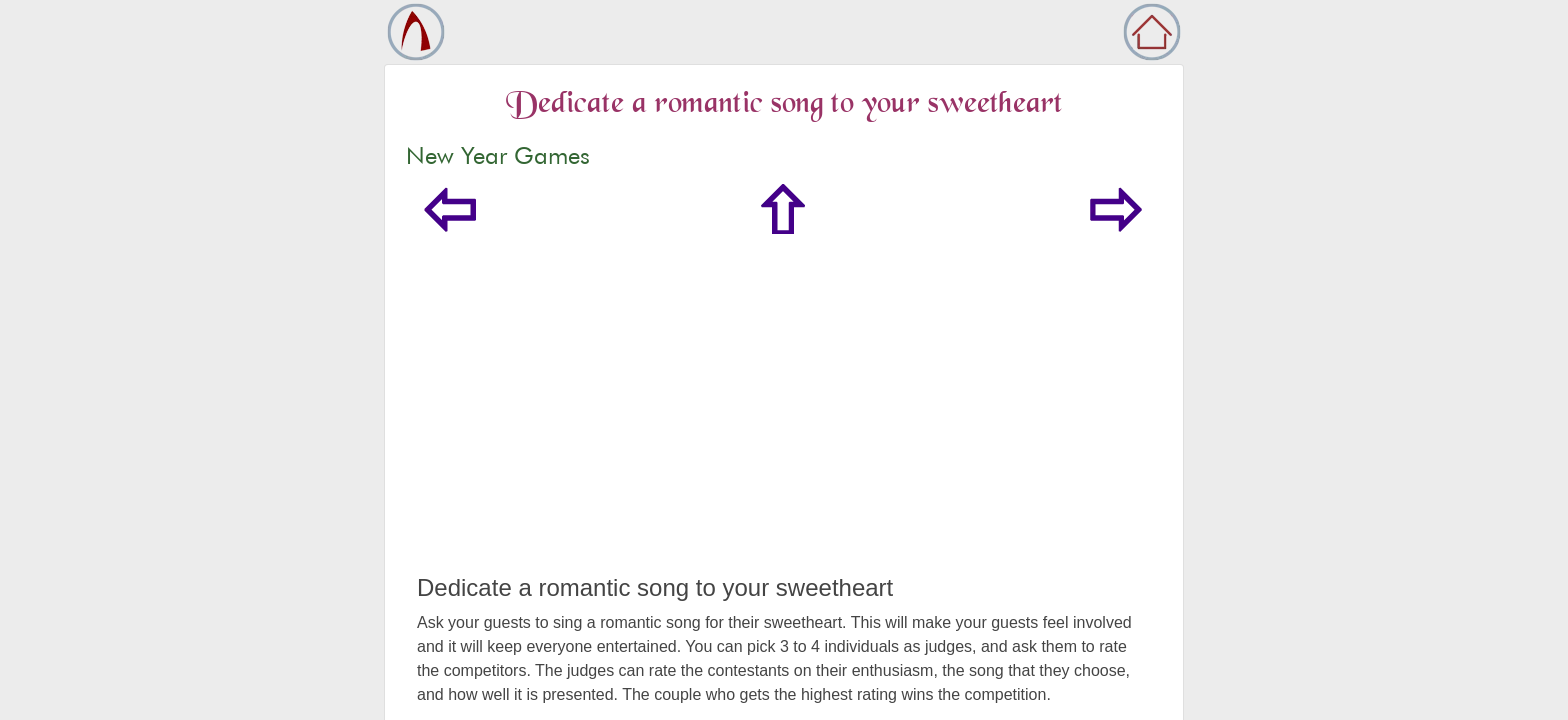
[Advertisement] (784, 424)
